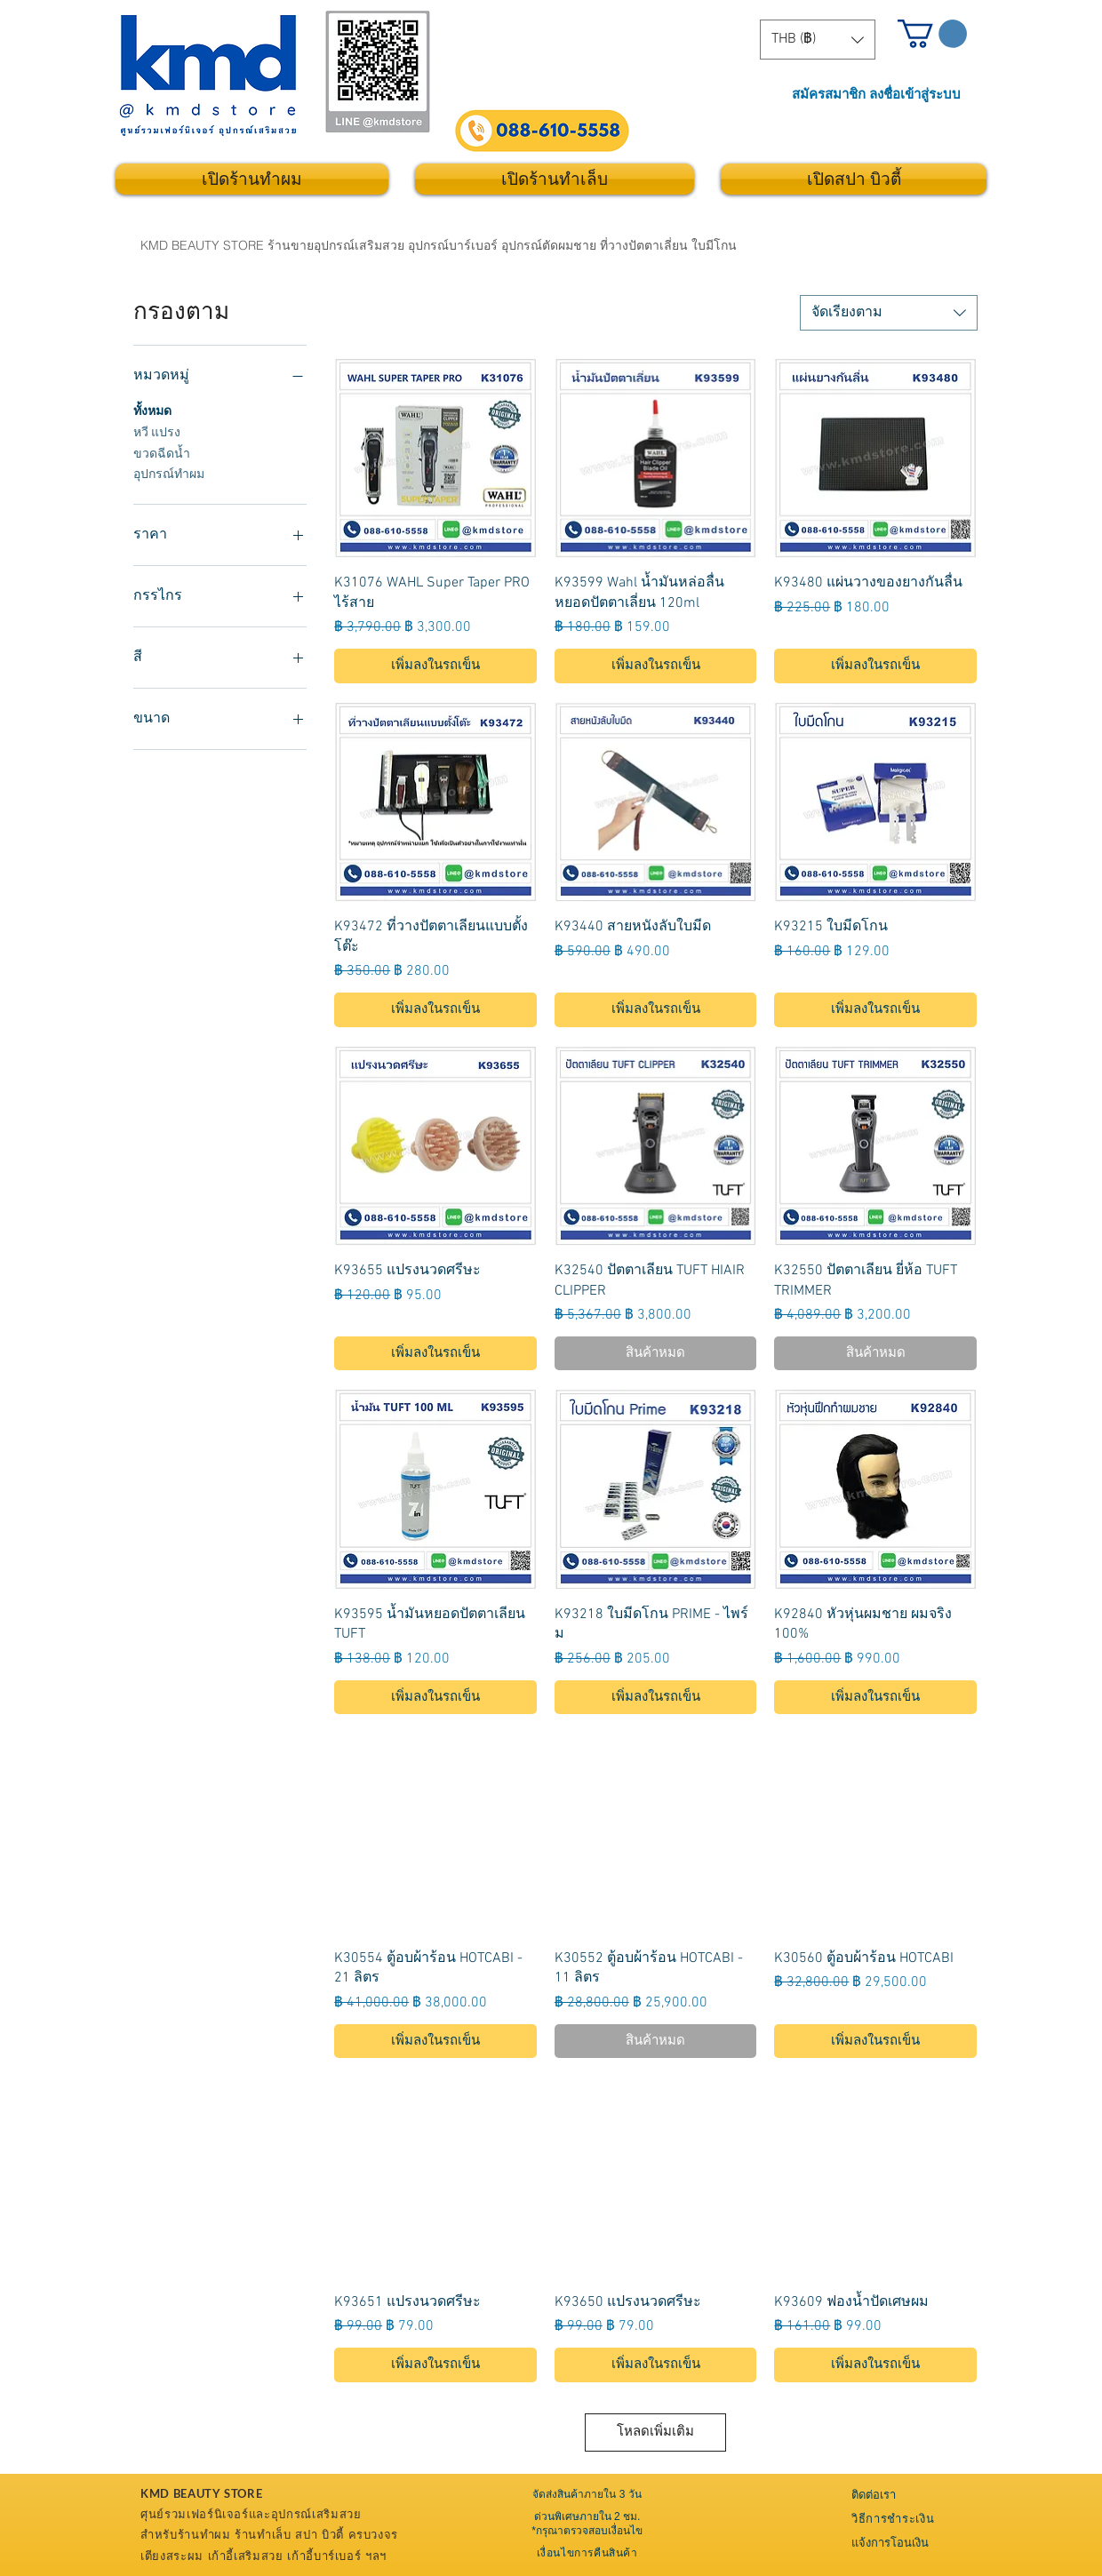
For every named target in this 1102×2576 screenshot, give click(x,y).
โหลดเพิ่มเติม (655, 2432)
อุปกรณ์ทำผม (168, 474)
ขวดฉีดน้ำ (161, 453)
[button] (817, 40)
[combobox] (889, 313)
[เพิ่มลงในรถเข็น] (435, 666)
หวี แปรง (156, 432)
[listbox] (817, 40)
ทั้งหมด (152, 410)
